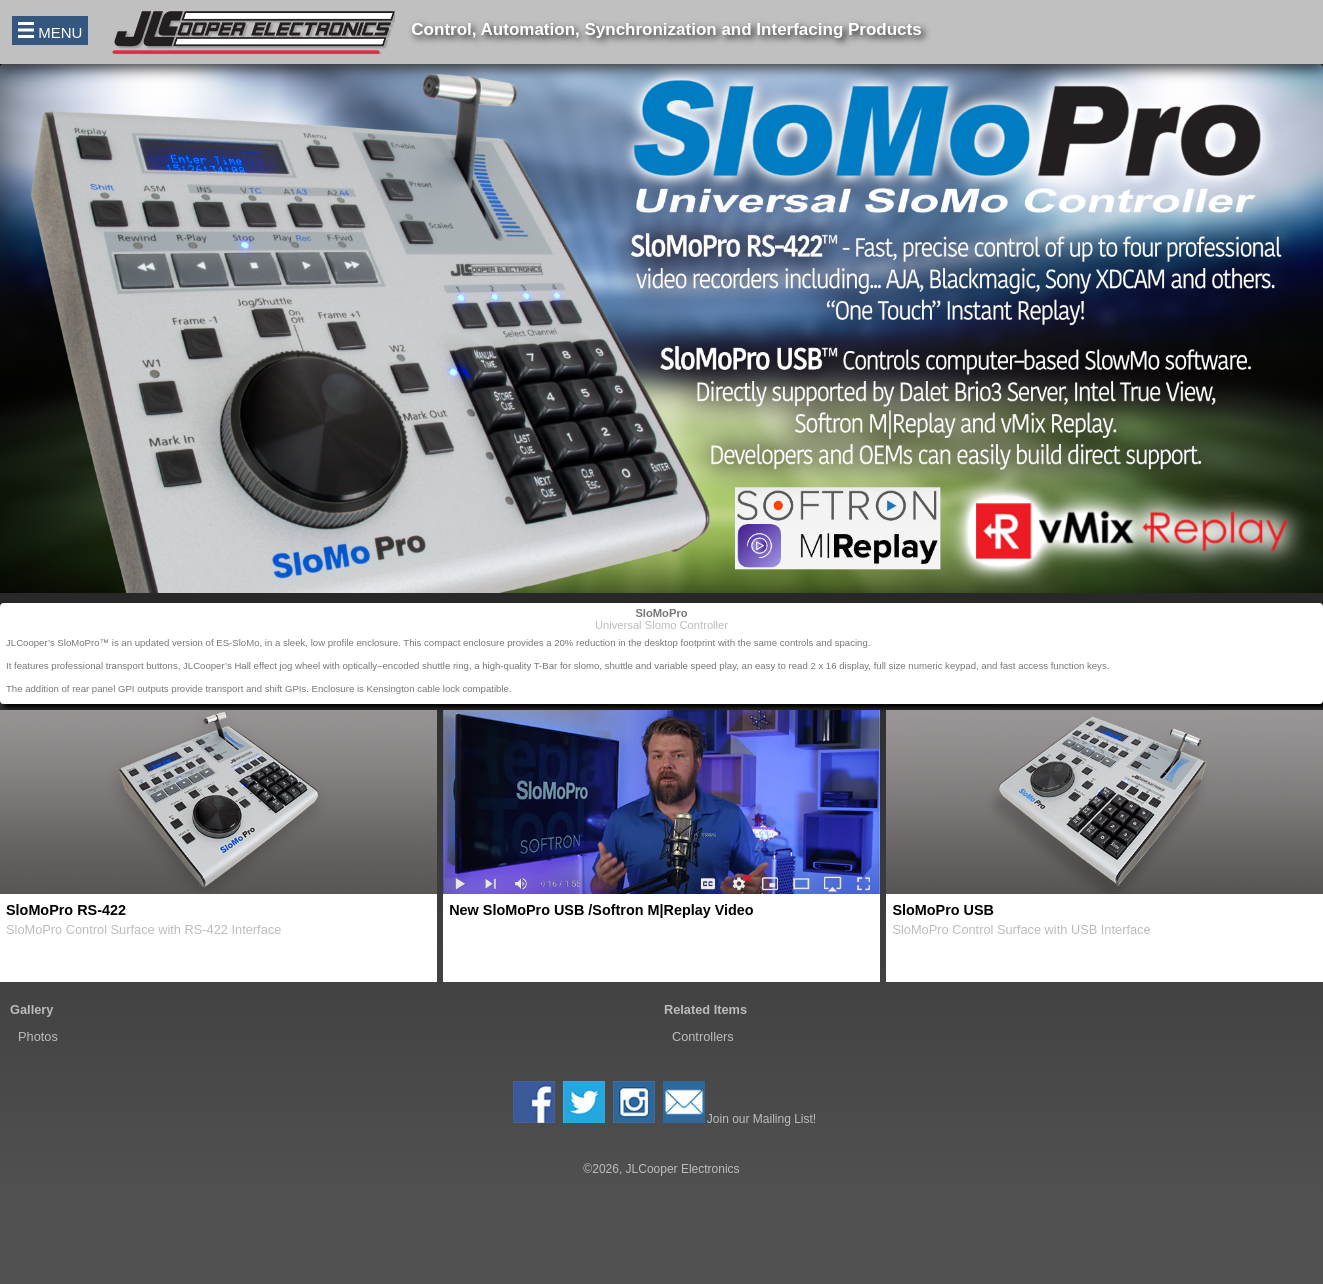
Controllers (703, 1036)
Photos (38, 1036)
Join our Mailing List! (739, 1103)
